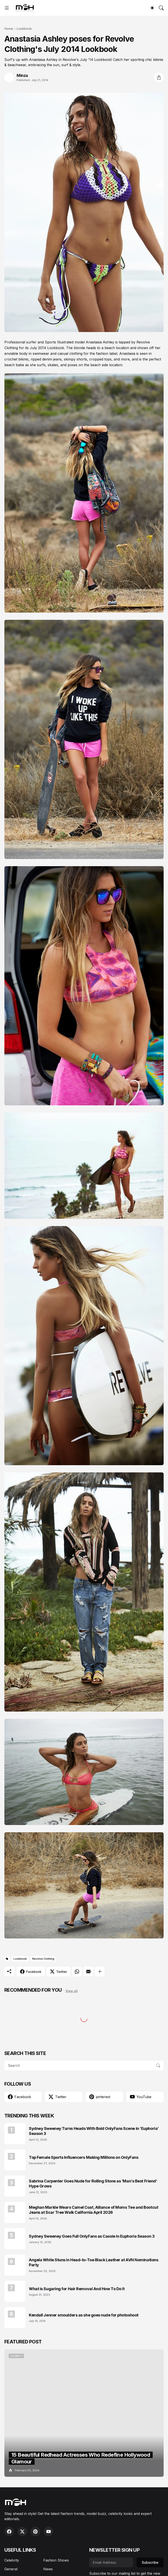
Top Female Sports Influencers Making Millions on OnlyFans (83, 2157)
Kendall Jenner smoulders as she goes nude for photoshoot (83, 2315)
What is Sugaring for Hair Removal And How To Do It (77, 2288)
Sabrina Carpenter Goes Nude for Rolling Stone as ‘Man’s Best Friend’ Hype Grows (93, 2183)
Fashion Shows (56, 2560)
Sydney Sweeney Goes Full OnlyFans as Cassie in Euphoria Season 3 (91, 2236)
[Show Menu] (7, 8)
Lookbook (24, 28)
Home (8, 28)
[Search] (161, 8)
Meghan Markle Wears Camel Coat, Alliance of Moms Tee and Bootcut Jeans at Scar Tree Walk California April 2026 (93, 2210)
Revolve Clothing (43, 1958)
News (48, 2569)
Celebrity (11, 2560)
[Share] (159, 77)
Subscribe (150, 2562)
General (11, 2569)
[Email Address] (111, 2562)
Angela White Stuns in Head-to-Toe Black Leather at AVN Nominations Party (93, 2262)
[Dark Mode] (152, 8)
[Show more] (100, 1971)
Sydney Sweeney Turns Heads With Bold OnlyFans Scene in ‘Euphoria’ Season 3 (94, 2131)
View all (71, 1991)
